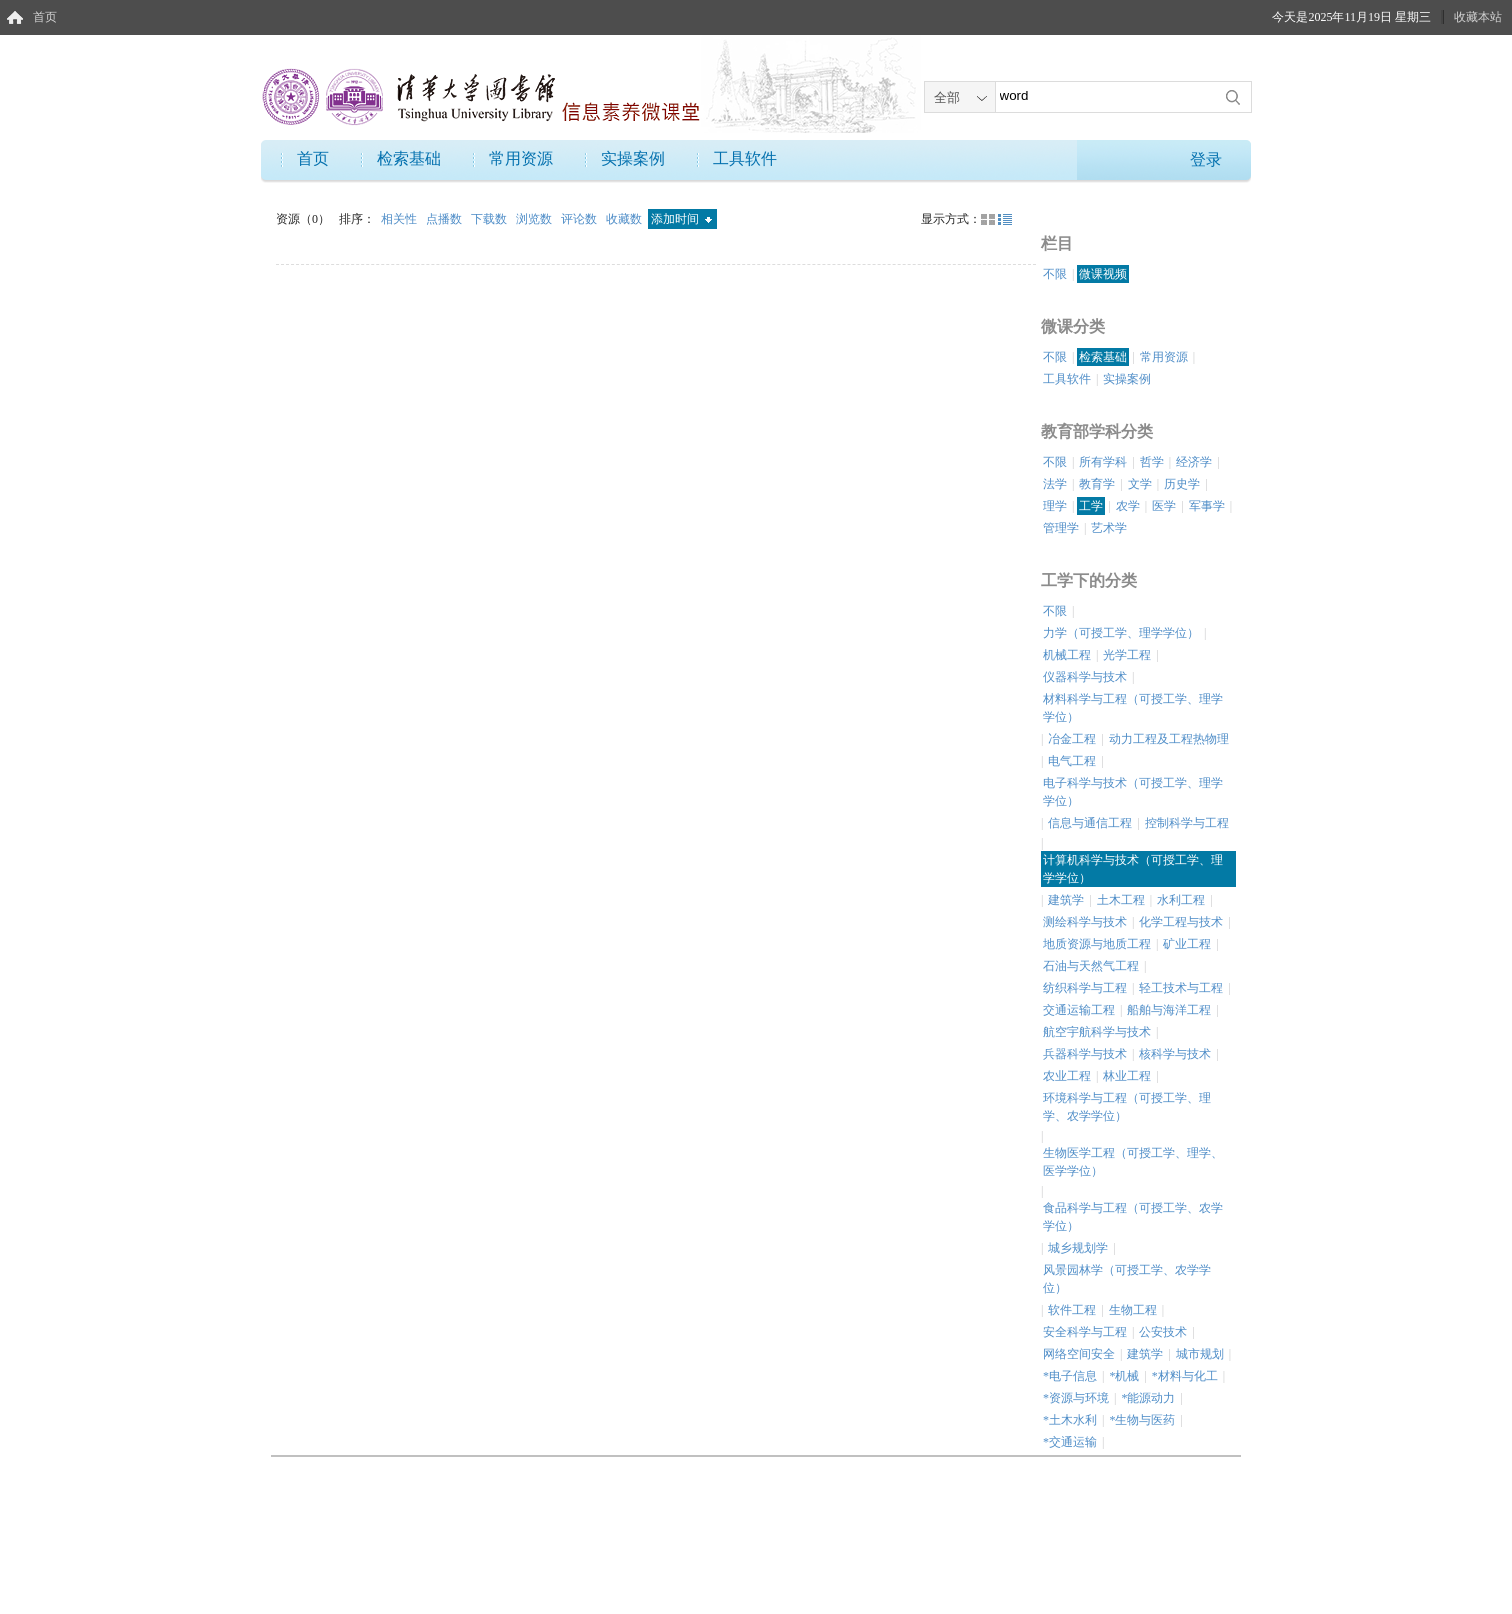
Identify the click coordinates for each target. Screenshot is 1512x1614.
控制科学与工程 (1187, 823)
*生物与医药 (1142, 1420)
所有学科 (1103, 462)
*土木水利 (1070, 1420)
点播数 (445, 219)
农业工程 (1067, 1076)
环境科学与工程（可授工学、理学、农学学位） (1127, 1107)
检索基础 (409, 158)
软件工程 (1072, 1310)
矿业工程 (1187, 944)
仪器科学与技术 (1085, 677)
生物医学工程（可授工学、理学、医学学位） (1133, 1162)
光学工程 (1127, 655)
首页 (45, 17)
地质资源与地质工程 (1097, 944)
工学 (1091, 506)
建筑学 (1066, 900)
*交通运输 (1070, 1442)
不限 (1055, 274)
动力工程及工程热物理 (1169, 739)
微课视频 (1103, 274)
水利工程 (1181, 900)
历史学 (1182, 484)
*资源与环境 (1076, 1398)
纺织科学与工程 (1085, 988)
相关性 (400, 219)
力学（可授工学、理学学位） (1121, 633)
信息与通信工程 (1090, 823)
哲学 (1152, 462)
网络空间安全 (1079, 1354)
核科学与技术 (1175, 1054)
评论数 (580, 219)
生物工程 (1133, 1310)
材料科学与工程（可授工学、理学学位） (1133, 708)
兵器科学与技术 (1085, 1054)
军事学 (1207, 506)
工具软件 (745, 158)
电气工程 (1072, 761)
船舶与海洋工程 (1169, 1010)
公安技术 (1163, 1332)
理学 (1055, 506)
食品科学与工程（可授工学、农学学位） (1133, 1217)
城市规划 (1200, 1354)
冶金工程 (1072, 739)
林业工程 (1127, 1076)
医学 (1164, 506)
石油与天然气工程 (1091, 966)
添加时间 (681, 219)
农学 (1128, 506)
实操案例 (633, 158)
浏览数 (535, 219)
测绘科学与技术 (1085, 922)
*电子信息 (1070, 1376)
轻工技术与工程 (1181, 988)
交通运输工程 (1079, 1010)
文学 (1140, 484)
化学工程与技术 (1181, 922)
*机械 (1124, 1376)
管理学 (1061, 528)
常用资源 (521, 158)
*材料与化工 (1185, 1376)
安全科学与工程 (1085, 1332)
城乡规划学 (1078, 1248)
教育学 (1097, 484)
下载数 (490, 219)
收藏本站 (1478, 17)
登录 (1206, 159)
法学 (1055, 484)
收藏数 (625, 219)
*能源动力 (1148, 1398)
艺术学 (1109, 528)
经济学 (1194, 462)
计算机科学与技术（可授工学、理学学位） (1133, 869)
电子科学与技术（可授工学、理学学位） (1133, 792)
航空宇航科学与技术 (1097, 1032)
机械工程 (1067, 655)
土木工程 (1121, 900)
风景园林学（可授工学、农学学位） (1127, 1279)
